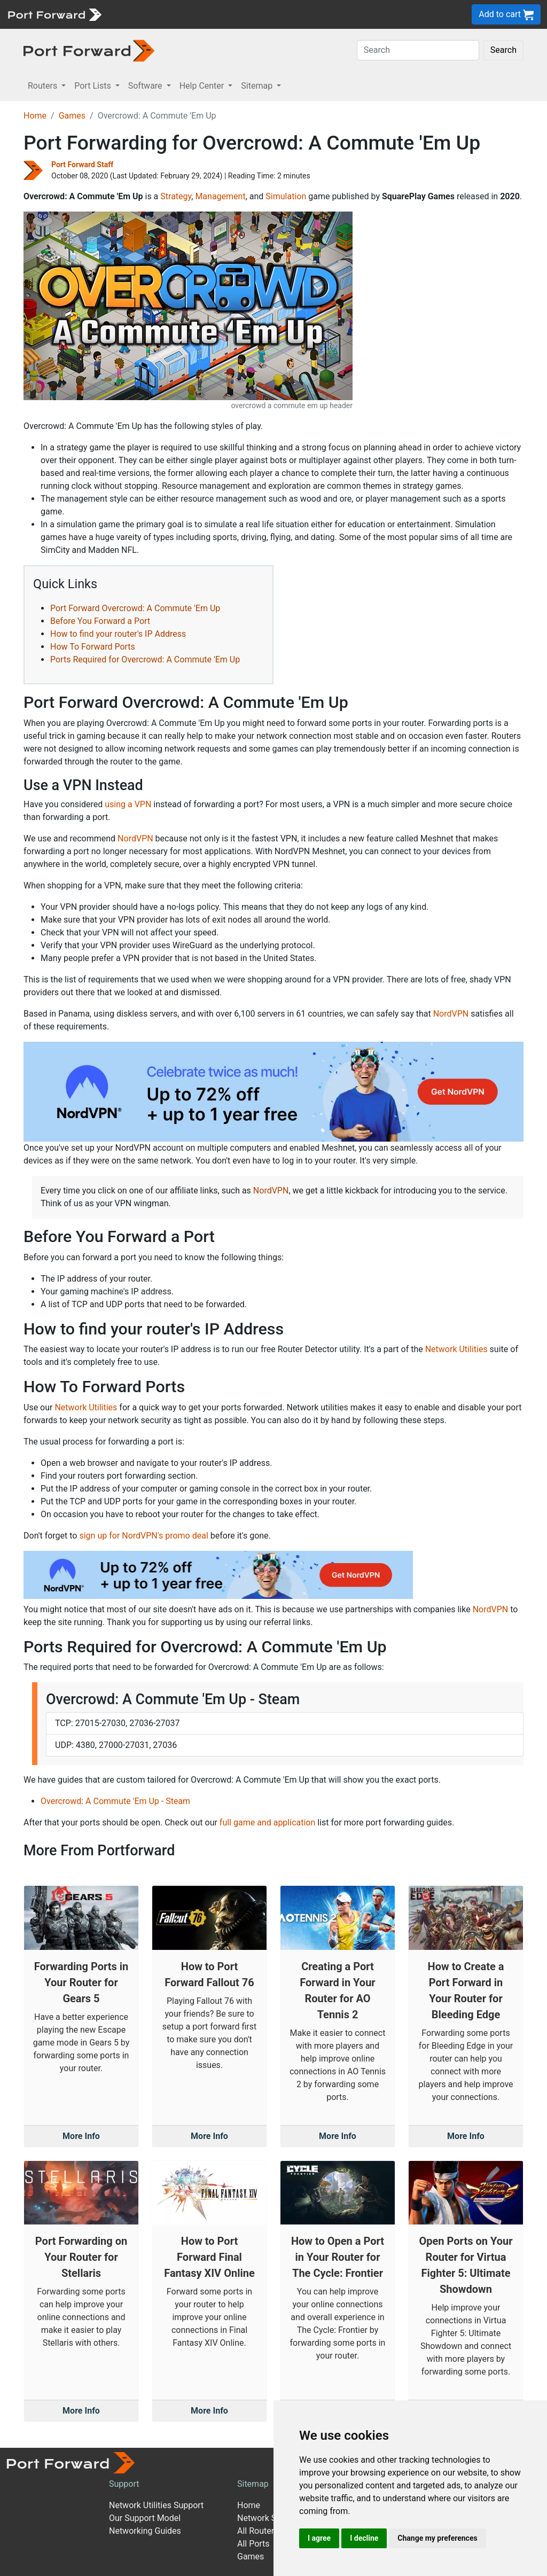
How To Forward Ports (92, 647)
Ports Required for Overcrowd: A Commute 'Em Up (145, 659)
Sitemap (253, 2484)
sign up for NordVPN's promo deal (143, 1536)
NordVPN (135, 838)
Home (35, 116)
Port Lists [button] (93, 86)
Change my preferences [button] (437, 2538)
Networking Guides (145, 2531)
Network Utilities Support (156, 2505)
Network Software (271, 2518)
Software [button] (146, 86)
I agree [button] (319, 2538)
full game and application (267, 1822)
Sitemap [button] (258, 86)
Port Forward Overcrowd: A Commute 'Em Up (135, 608)
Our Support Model (145, 2518)
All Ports (253, 2544)
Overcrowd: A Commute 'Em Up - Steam (115, 1801)
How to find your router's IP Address (118, 634)
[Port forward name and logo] (54, 14)
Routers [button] (43, 86)
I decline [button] (364, 2538)
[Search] (418, 50)
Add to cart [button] (506, 14)
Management (220, 196)
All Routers (257, 2531)
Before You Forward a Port (100, 621)
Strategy (175, 196)
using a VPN (128, 804)
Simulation (285, 196)
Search (503, 50)
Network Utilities (456, 1349)
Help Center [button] (202, 86)
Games (72, 116)
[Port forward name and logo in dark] (89, 50)
